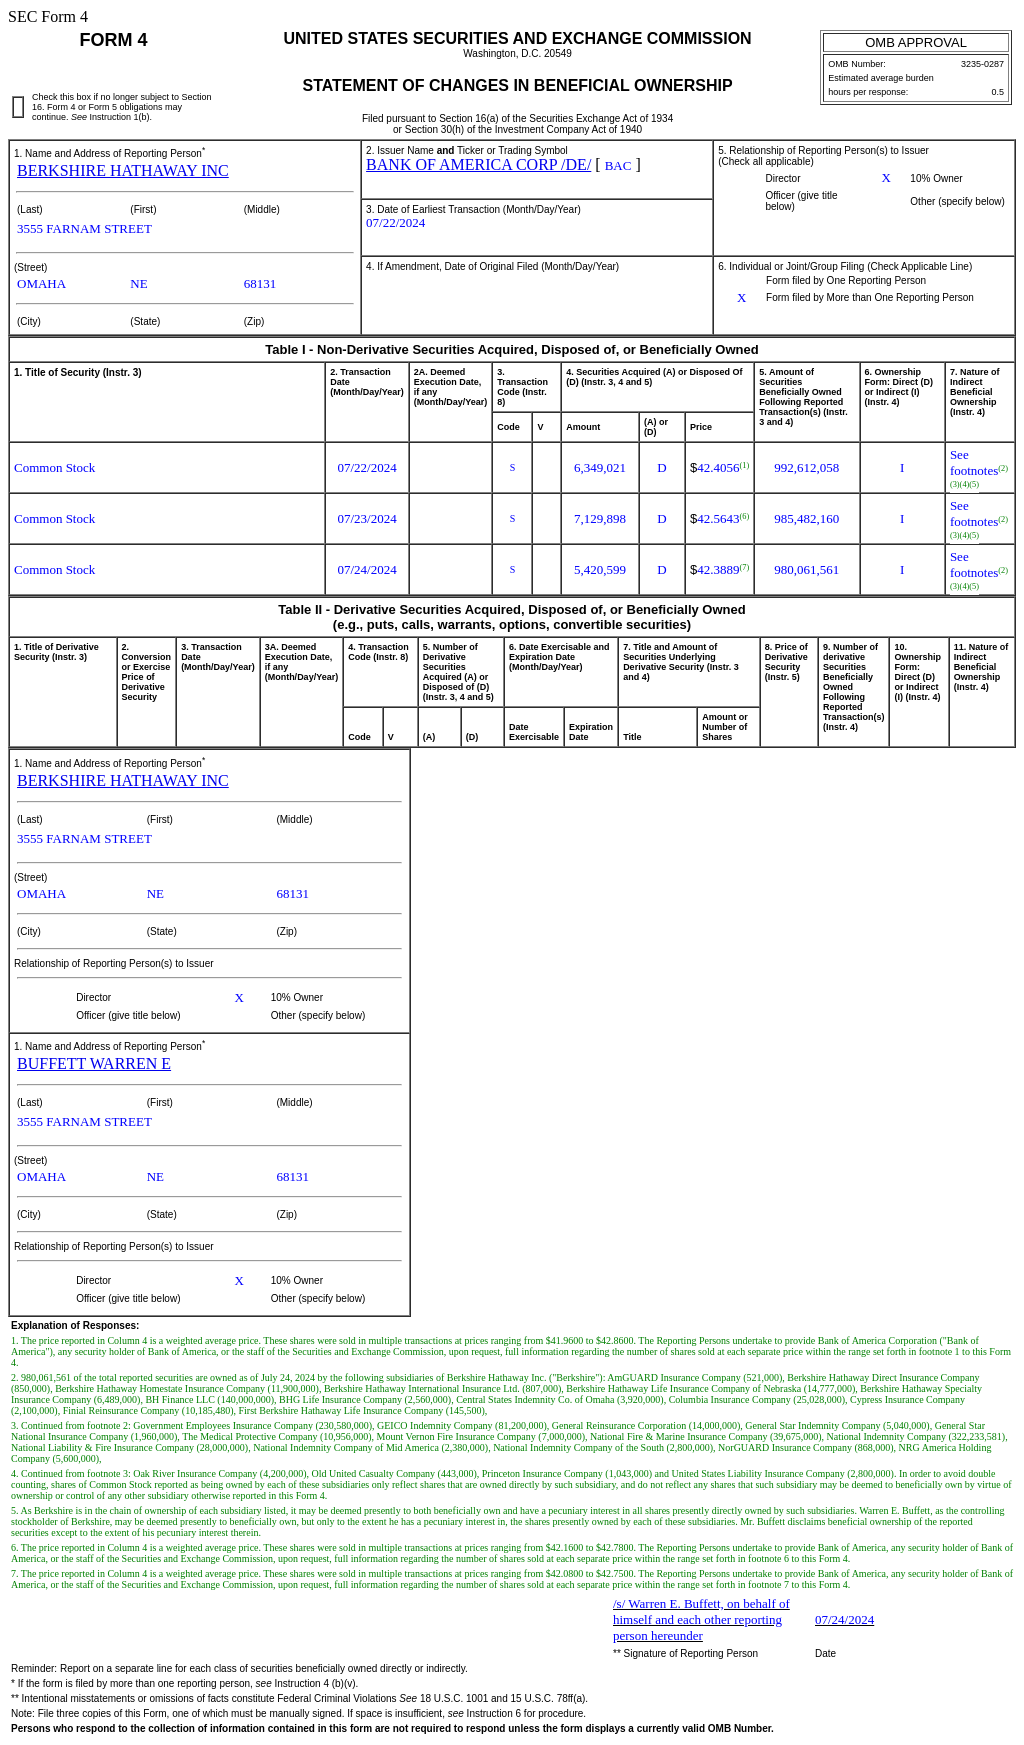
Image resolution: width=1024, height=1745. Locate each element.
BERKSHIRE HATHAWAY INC (123, 170)
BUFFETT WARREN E (94, 1063)
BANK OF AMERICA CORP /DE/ (478, 164)
